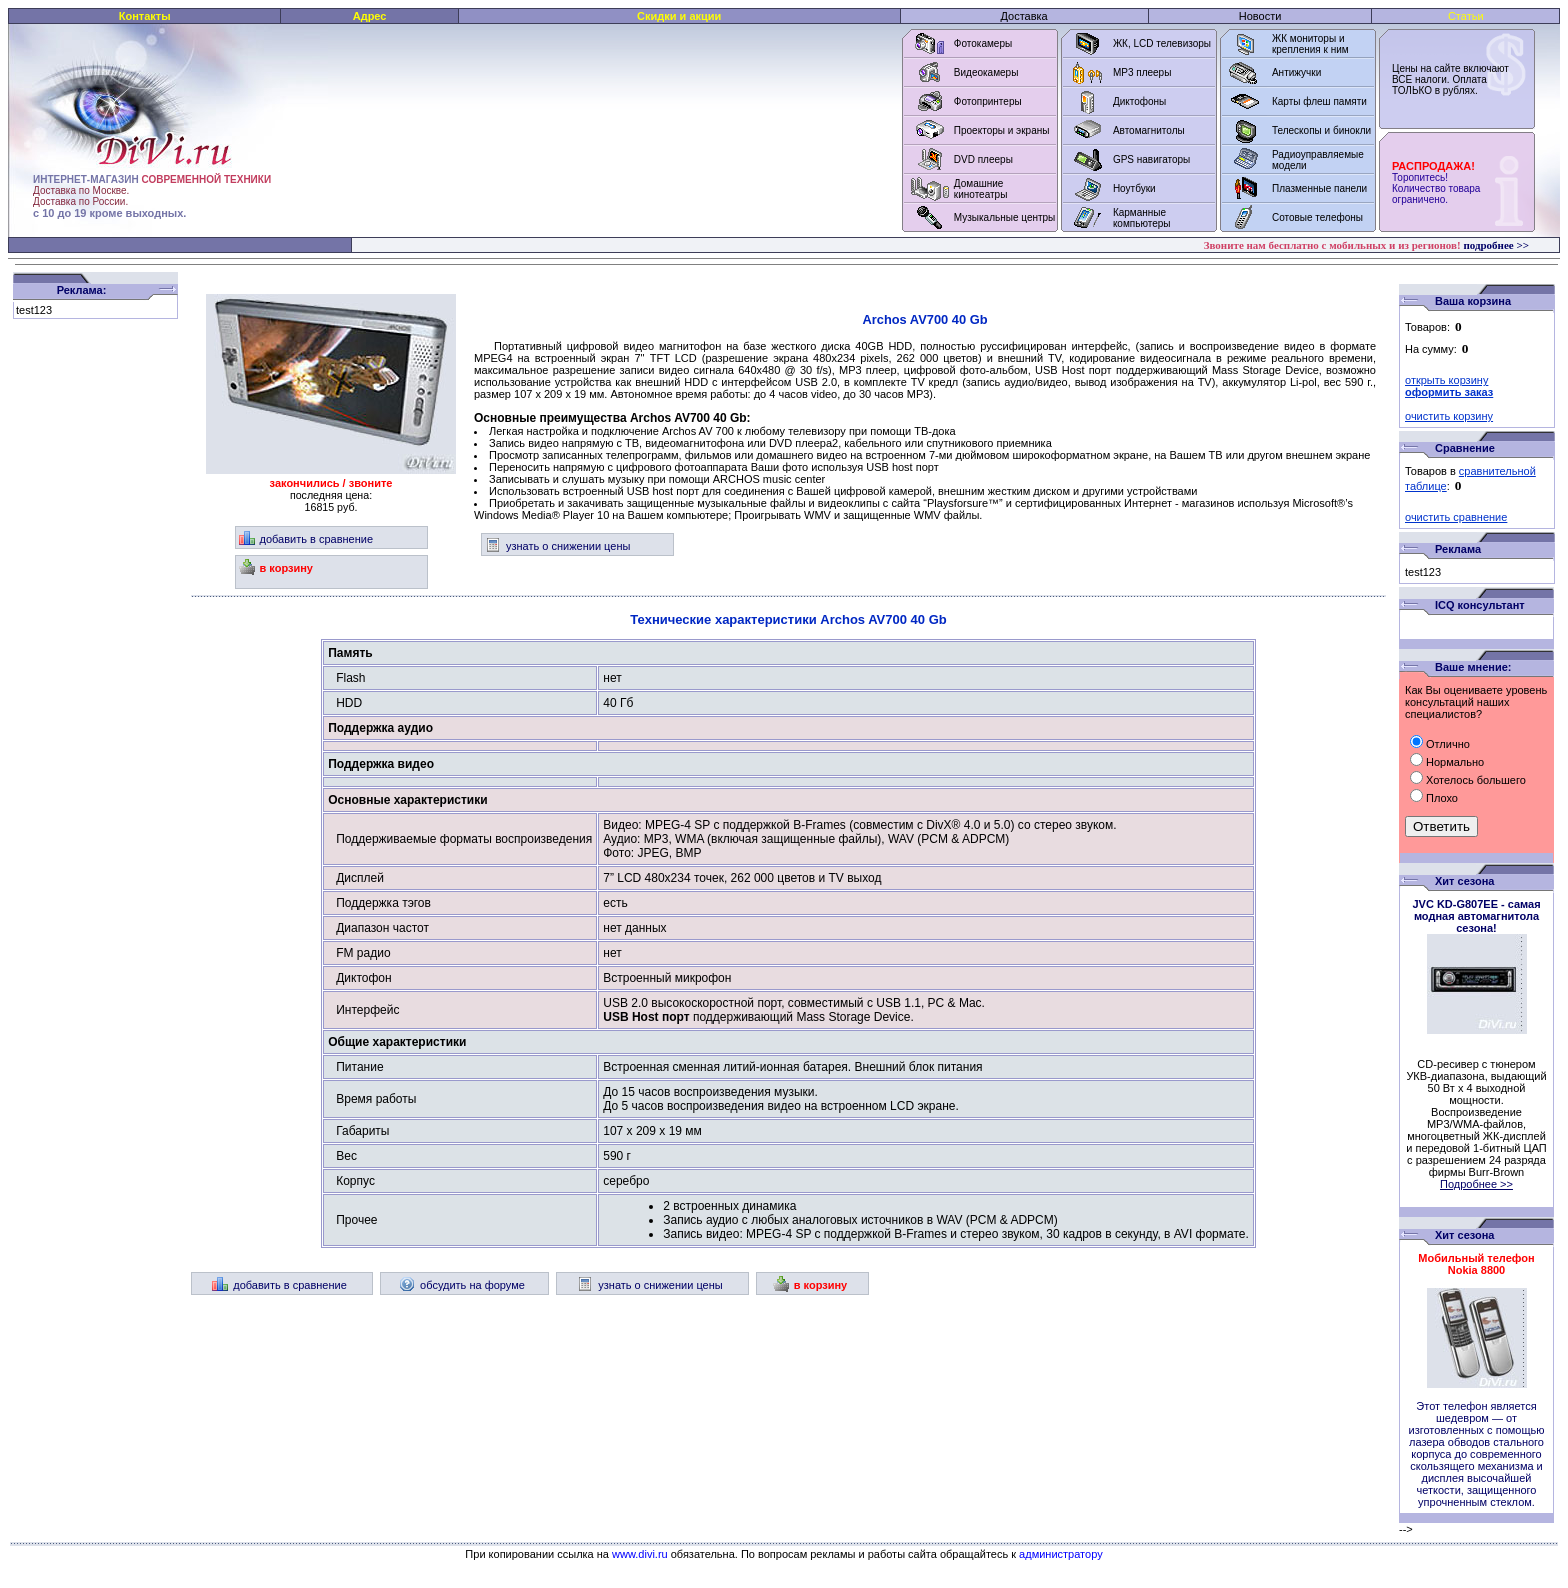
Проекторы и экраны (1002, 130)
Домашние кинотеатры (981, 189)
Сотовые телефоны (1317, 217)
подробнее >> (1496, 245)
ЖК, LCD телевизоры (1162, 43)
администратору (1061, 1554)
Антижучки (1296, 72)
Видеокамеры (986, 72)
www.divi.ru (640, 1554)
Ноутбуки (1134, 188)
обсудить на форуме (462, 1285)
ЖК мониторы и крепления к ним (1310, 44)
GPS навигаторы (1151, 159)
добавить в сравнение (306, 539)
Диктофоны (1139, 101)
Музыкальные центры (1005, 217)
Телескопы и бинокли (1321, 130)
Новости (1260, 16)
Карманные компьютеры (1142, 218)
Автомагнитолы (1149, 130)
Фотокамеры (983, 43)
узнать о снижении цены (557, 546)
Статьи (1466, 16)
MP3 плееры (1142, 72)
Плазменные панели (1319, 188)
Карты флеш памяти (1319, 101)
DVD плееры (983, 159)
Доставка (1023, 16)
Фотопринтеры (988, 101)
